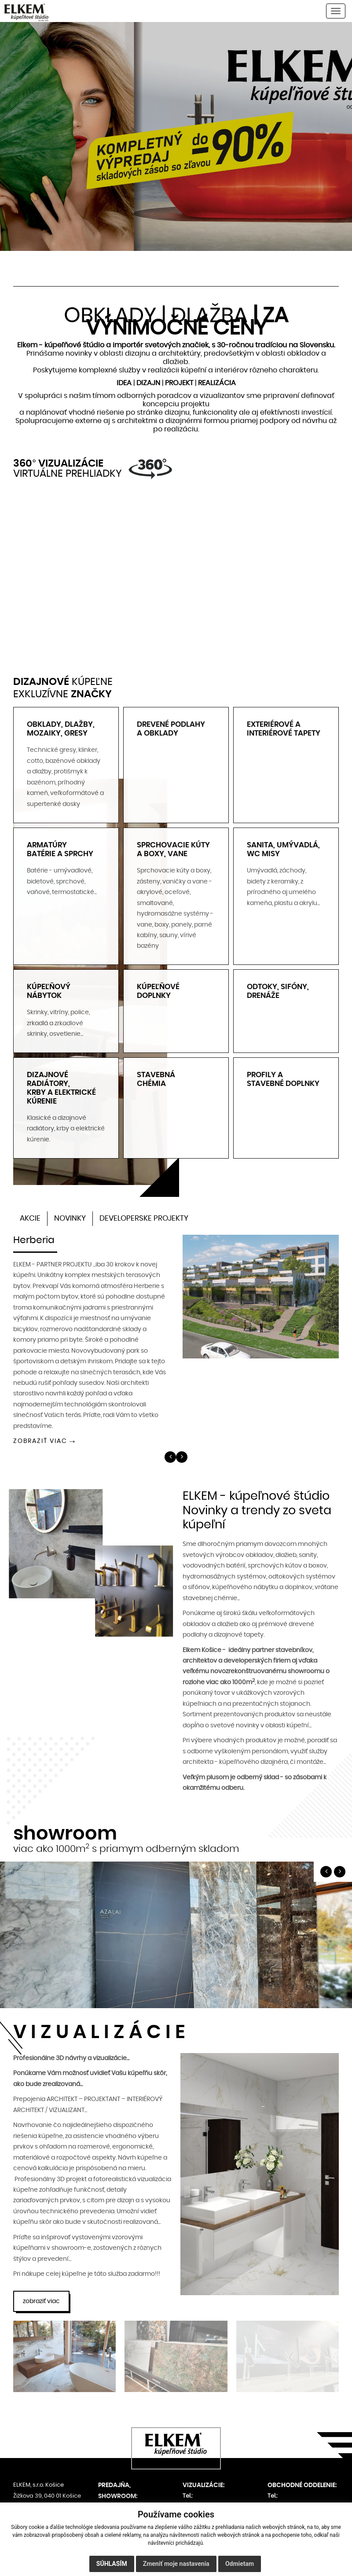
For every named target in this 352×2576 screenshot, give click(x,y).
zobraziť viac (41, 2296)
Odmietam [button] (239, 2563)
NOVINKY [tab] (70, 1214)
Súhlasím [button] (111, 2563)
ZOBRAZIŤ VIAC (40, 1437)
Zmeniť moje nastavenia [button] (176, 2563)
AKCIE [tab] (30, 1214)
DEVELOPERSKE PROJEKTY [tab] (143, 1214)
